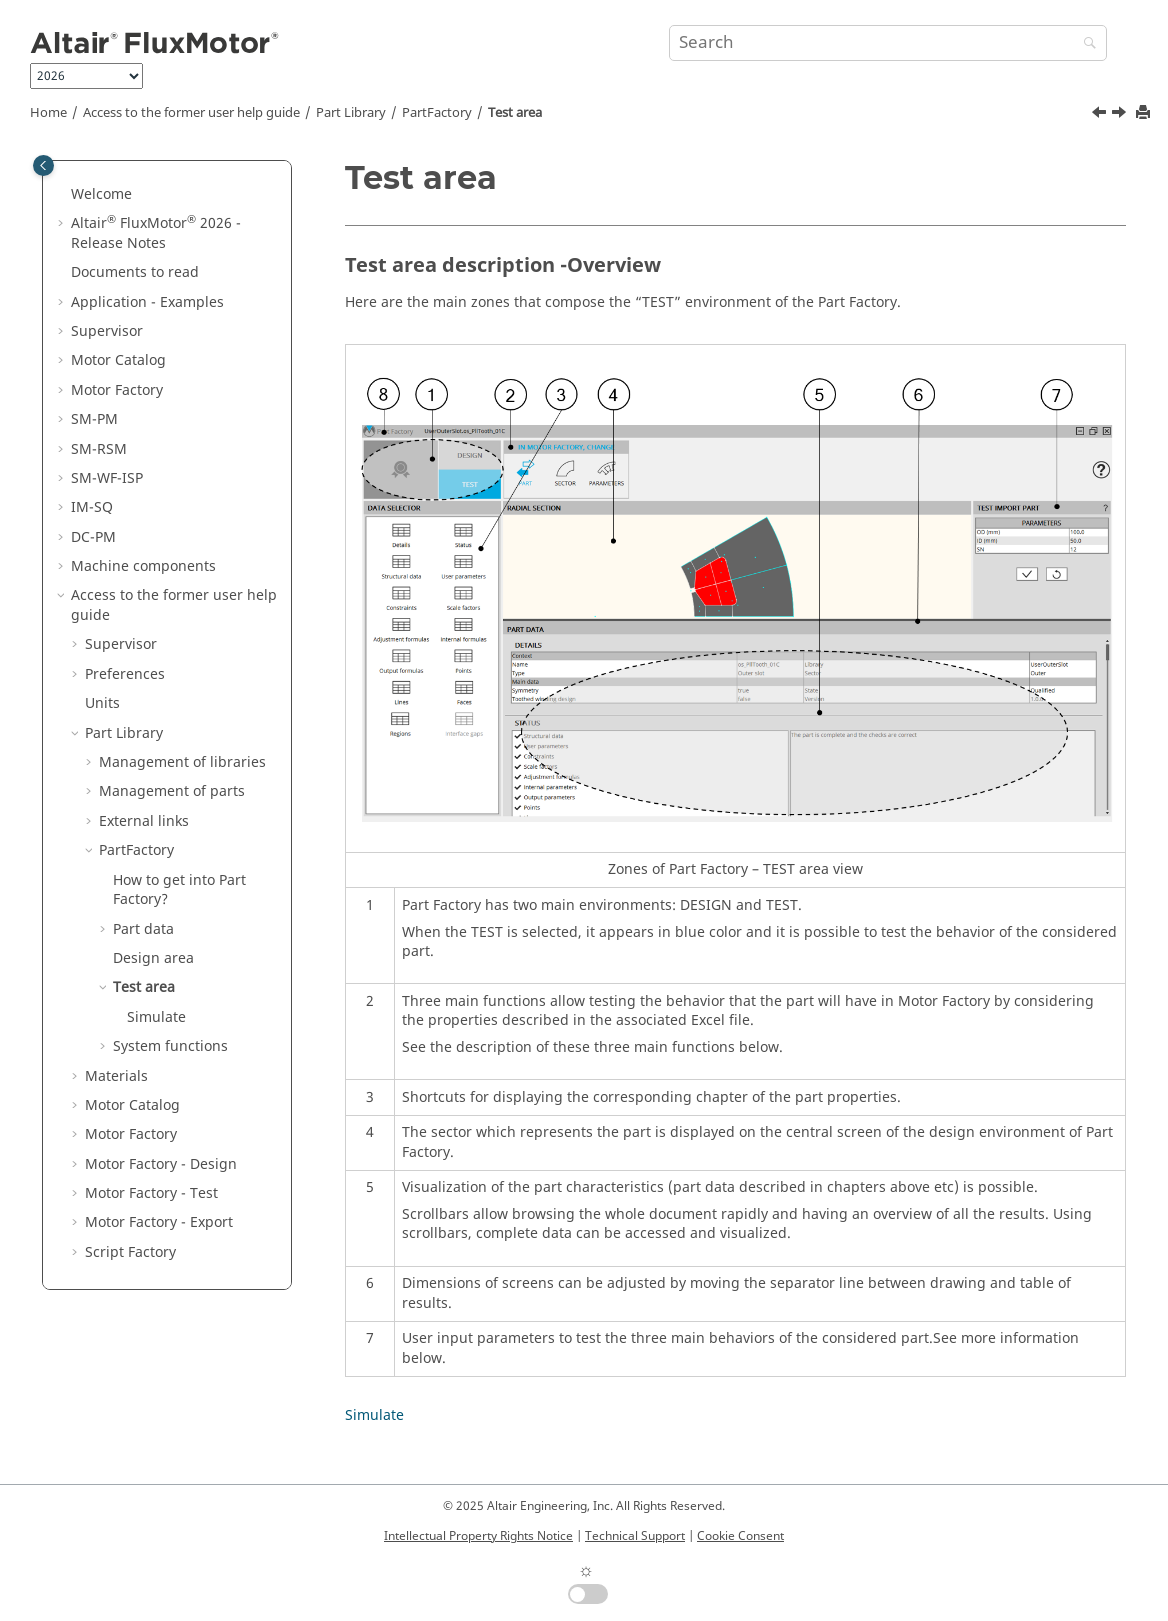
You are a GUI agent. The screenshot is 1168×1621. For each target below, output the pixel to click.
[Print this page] (1145, 113)
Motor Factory (117, 390)
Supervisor (107, 331)
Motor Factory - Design (161, 1164)
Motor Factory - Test (151, 1193)
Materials (116, 1076)
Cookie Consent (740, 1536)
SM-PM (94, 419)
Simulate (156, 1017)
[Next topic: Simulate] (1121, 115)
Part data (143, 929)
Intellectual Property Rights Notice (478, 1536)
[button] (63, 195)
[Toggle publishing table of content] (43, 165)
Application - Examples (147, 302)
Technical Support (635, 1536)
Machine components (143, 566)
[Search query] (888, 43)
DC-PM (93, 537)
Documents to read (135, 272)
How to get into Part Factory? (179, 890)
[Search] (1085, 44)
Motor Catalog (118, 360)
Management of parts (172, 791)
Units (102, 703)
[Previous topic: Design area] (1101, 115)
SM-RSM (99, 449)
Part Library (351, 113)
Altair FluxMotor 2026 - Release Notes (156, 233)
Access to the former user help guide (191, 113)
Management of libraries (182, 762)
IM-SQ (92, 507)
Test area (515, 113)
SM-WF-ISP (107, 478)
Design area (153, 958)
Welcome (101, 194)
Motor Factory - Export (159, 1222)
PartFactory (437, 113)
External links (144, 821)
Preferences (125, 674)
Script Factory (130, 1252)
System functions (170, 1046)
